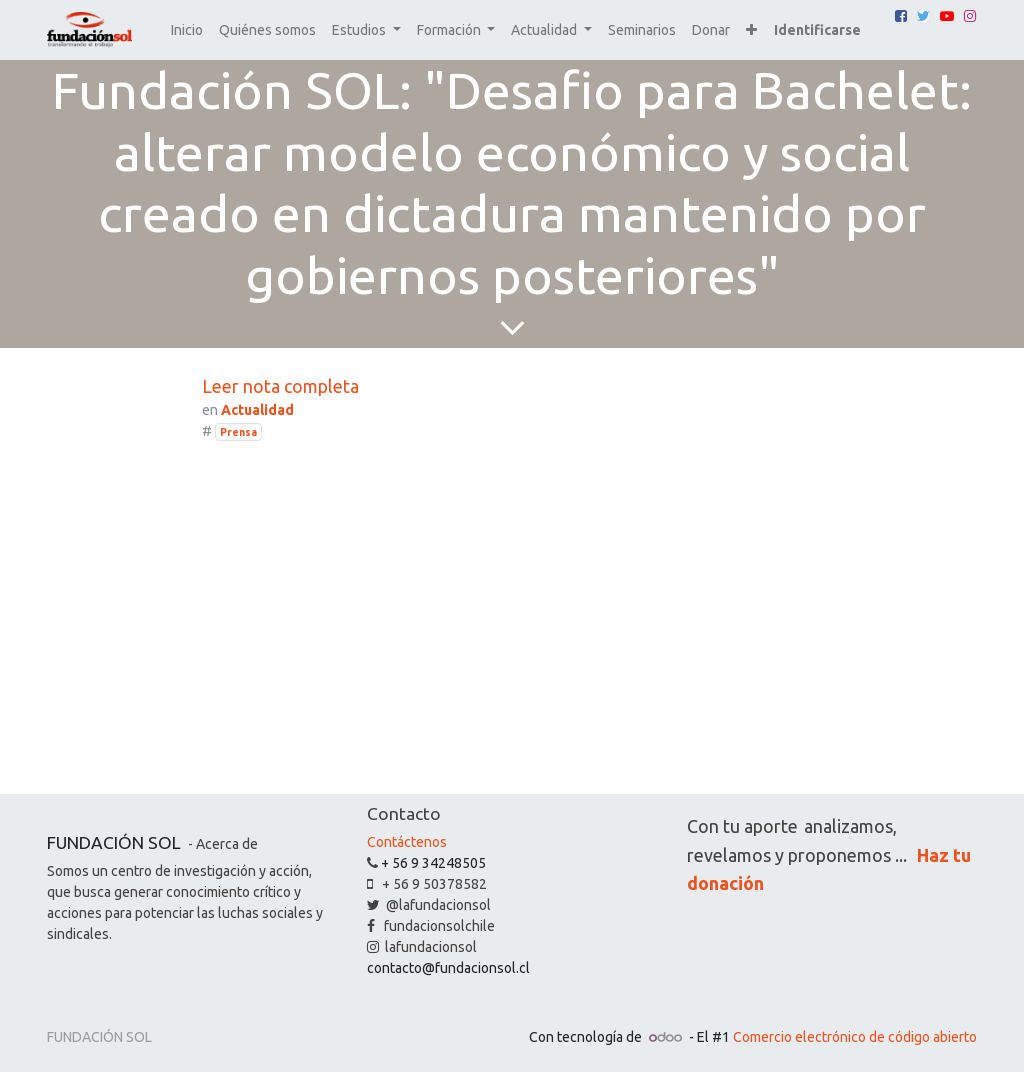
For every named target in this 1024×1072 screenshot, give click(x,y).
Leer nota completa (280, 386)
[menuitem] (187, 30)
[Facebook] (901, 16)
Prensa (238, 432)
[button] (751, 30)
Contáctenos (407, 842)
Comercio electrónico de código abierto (855, 1037)
